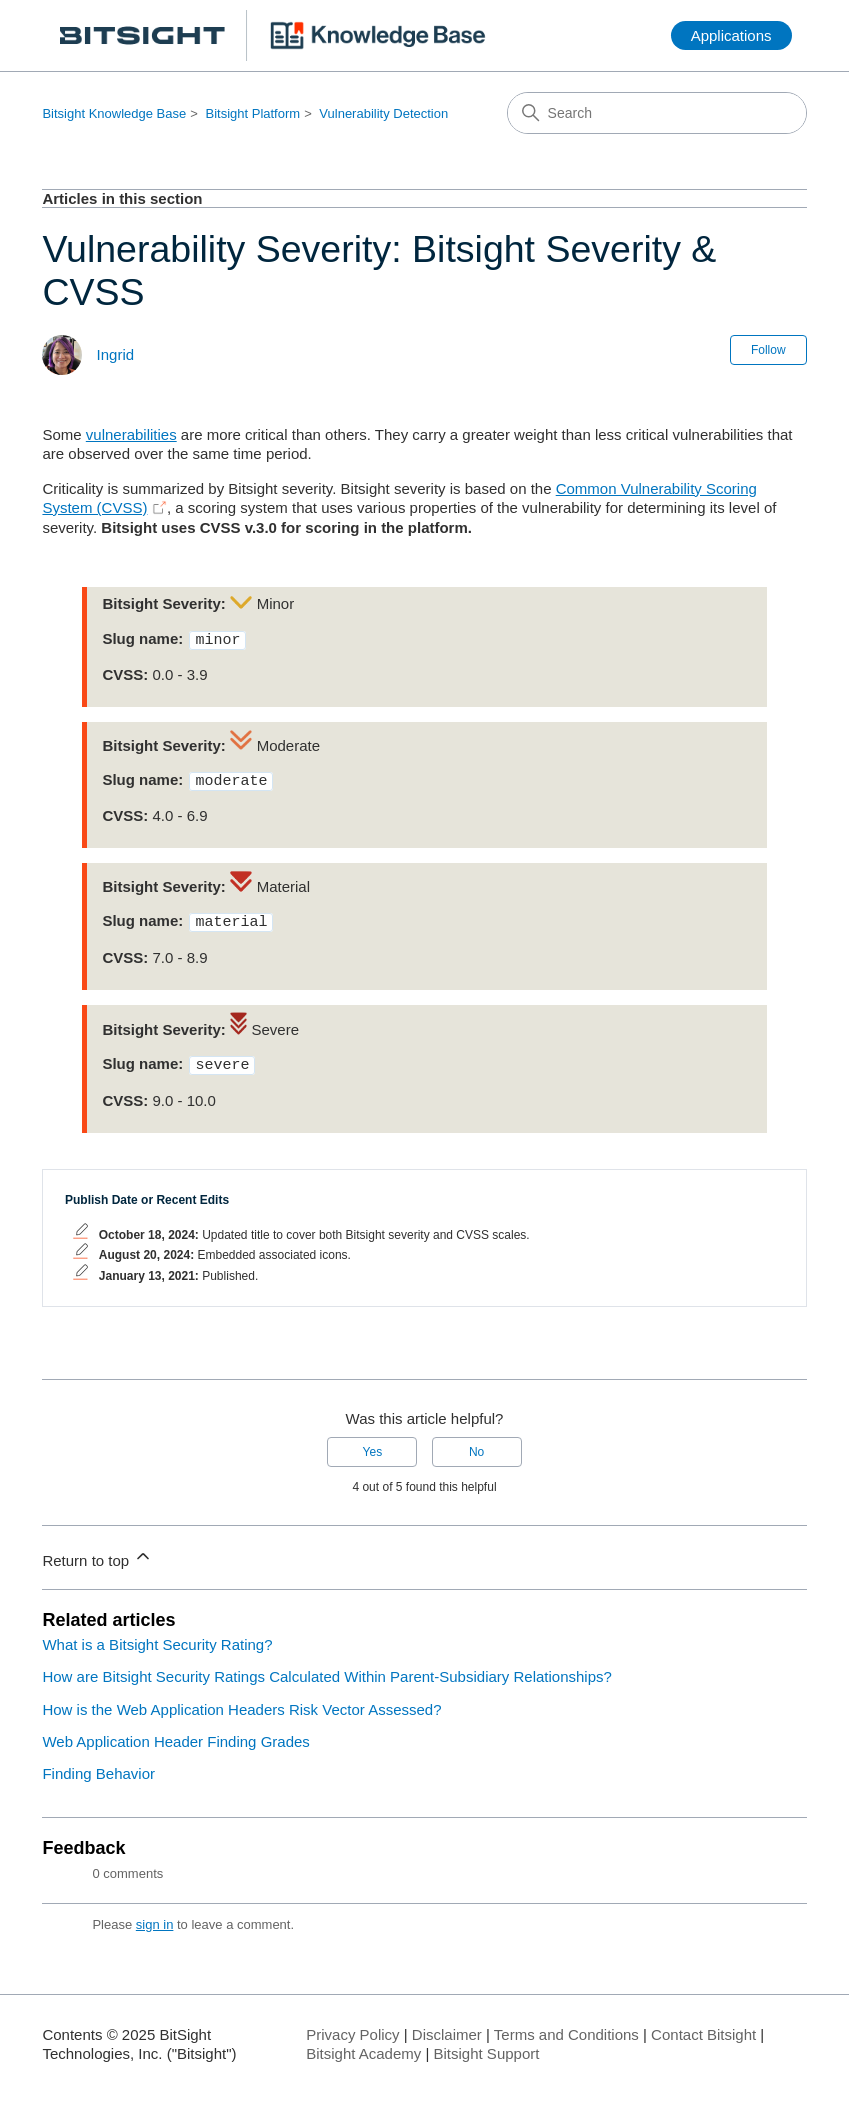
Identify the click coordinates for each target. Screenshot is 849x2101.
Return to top (97, 1549)
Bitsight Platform (252, 113)
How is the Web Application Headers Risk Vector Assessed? (241, 1701)
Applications (731, 35)
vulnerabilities (131, 434)
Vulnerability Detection (383, 113)
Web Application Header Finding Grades (175, 1733)
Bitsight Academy (363, 2045)
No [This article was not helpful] (476, 1444)
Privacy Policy (352, 2026)
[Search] (657, 113)
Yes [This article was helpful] (373, 1444)
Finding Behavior (98, 1765)
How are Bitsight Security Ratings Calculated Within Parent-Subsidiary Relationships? (326, 1668)
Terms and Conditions (566, 2026)
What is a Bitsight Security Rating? (157, 1636)
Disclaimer (447, 2026)
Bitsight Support (487, 2045)
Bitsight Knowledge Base (114, 113)
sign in (155, 1916)
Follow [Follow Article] (768, 350)
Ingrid (116, 354)
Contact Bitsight (703, 2026)
